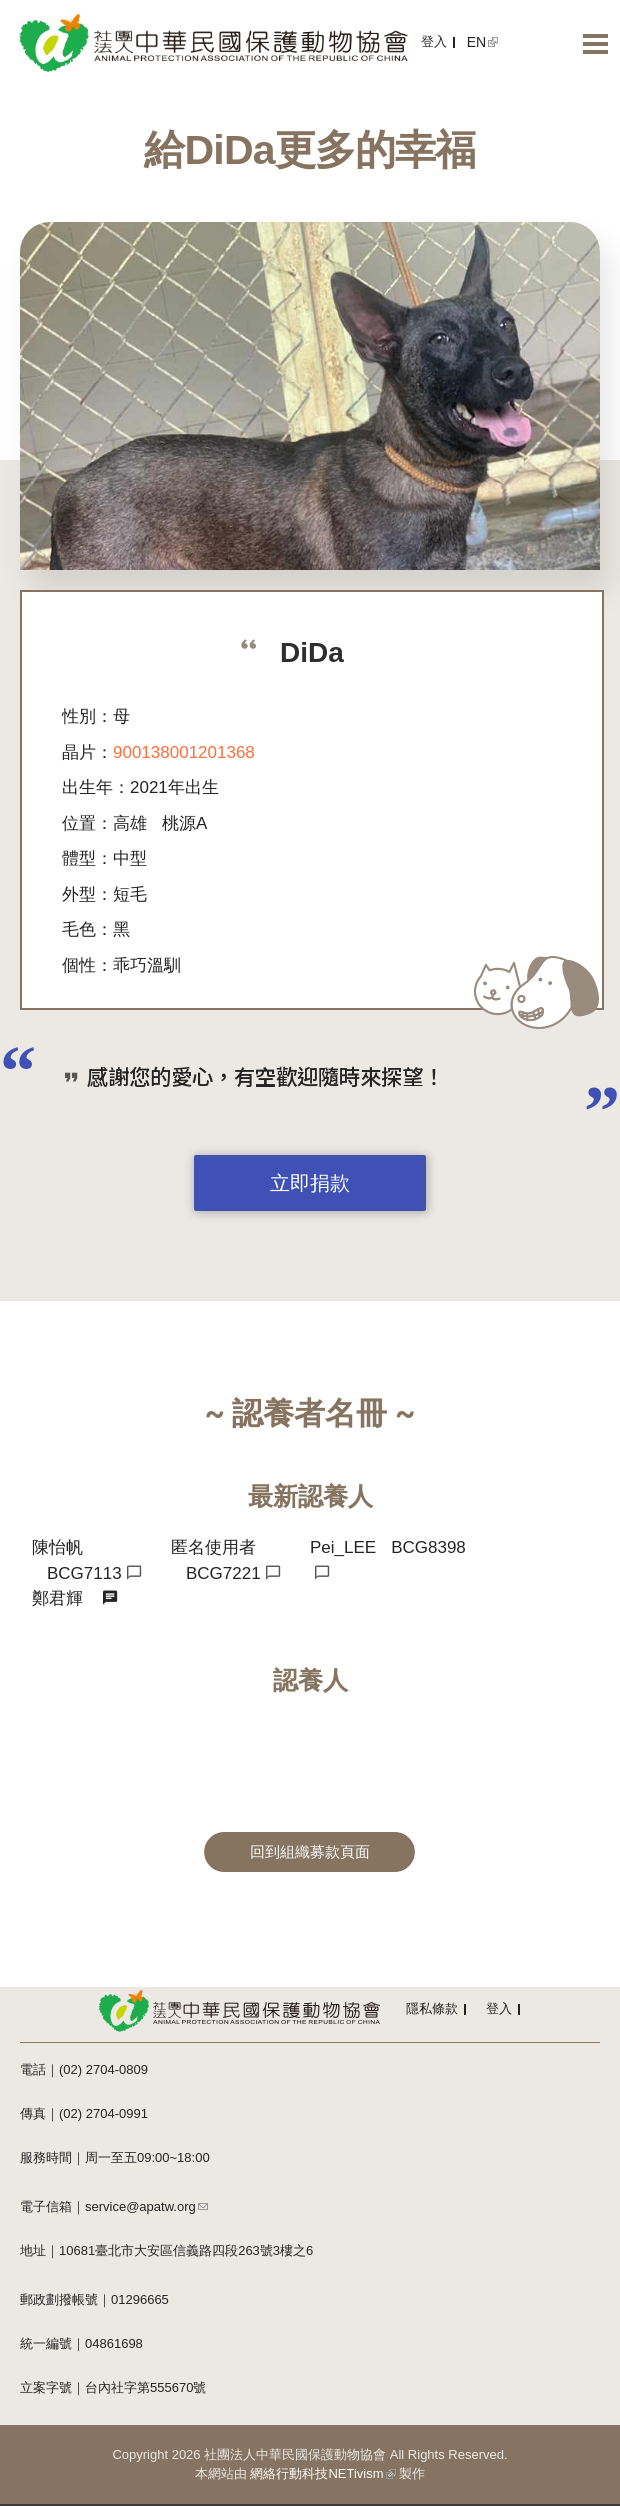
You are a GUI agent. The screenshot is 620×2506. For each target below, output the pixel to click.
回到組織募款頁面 (310, 1852)
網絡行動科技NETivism (322, 2473)
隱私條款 (432, 2008)
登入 (434, 41)
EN (482, 42)
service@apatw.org (146, 2206)
